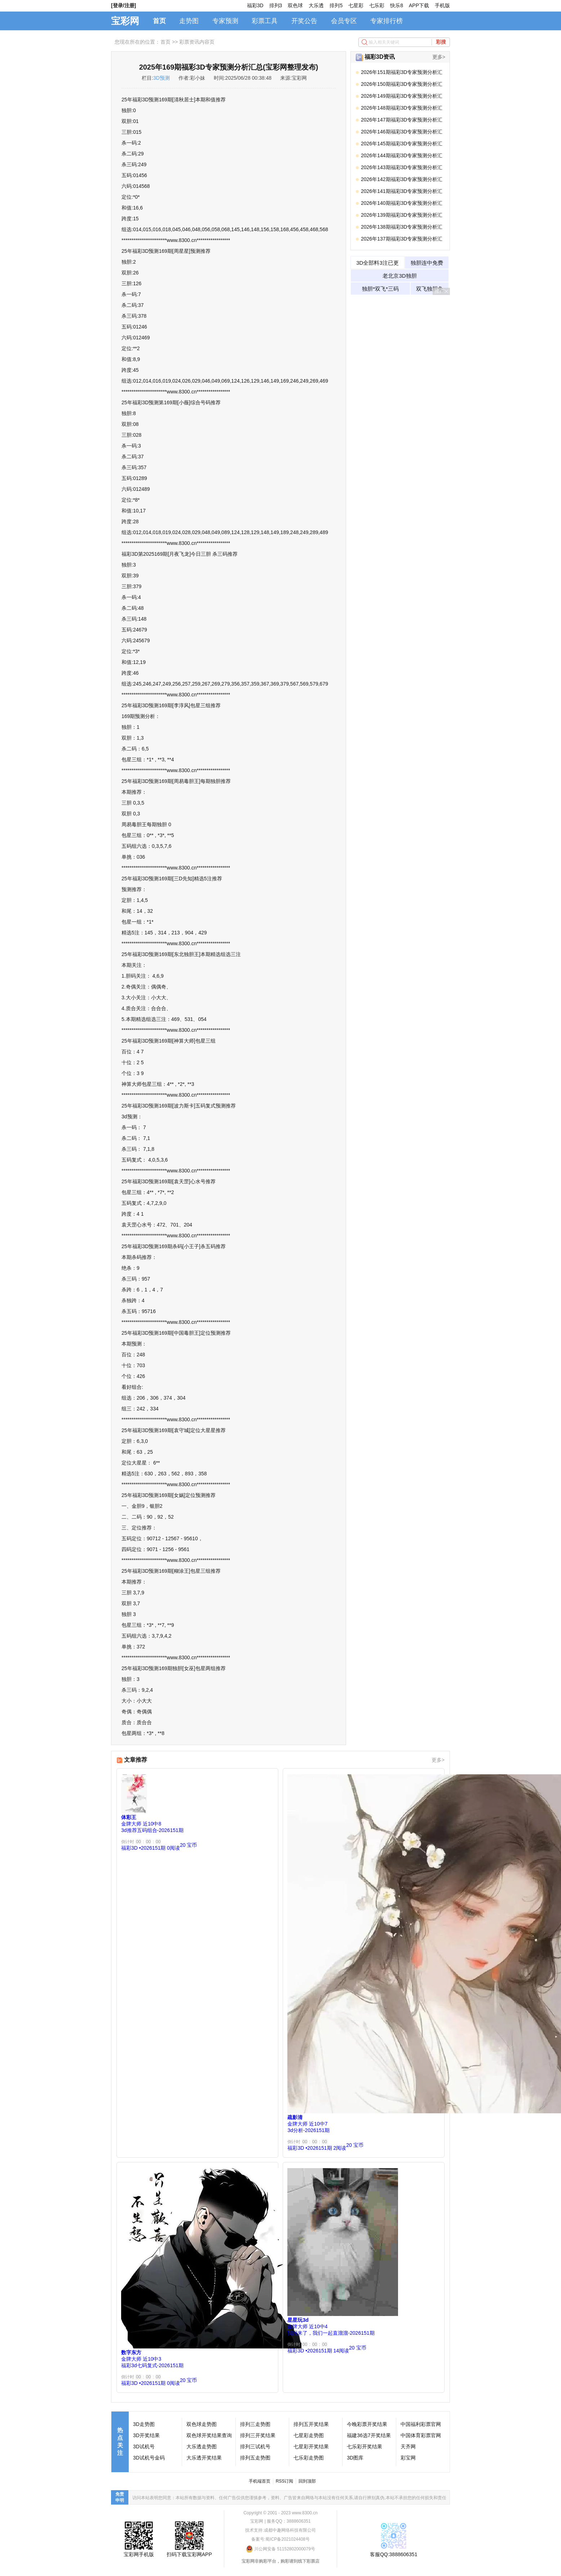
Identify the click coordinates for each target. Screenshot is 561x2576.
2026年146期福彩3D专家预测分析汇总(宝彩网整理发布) (401, 133)
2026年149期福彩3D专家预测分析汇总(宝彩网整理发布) (401, 97)
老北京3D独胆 (399, 276)
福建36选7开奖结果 (368, 2435)
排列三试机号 (255, 2446)
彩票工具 (265, 21)
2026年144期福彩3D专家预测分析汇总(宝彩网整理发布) (401, 157)
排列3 (275, 5)
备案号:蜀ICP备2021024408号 (280, 2539)
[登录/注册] (123, 5)
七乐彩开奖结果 (364, 2446)
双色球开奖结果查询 (209, 2435)
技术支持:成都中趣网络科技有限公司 (280, 2530)
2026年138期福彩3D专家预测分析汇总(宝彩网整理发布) (401, 228)
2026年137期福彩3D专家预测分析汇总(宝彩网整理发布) (401, 240)
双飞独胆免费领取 (429, 290)
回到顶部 (307, 2481)
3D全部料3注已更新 (377, 264)
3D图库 (355, 2458)
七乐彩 (376, 5)
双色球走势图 (201, 2424)
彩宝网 (408, 2458)
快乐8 (396, 5)
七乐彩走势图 (308, 2458)
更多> (438, 57)
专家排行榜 (386, 21)
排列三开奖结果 (257, 2435)
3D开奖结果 (146, 2435)
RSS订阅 (284, 2481)
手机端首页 (259, 2481)
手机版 (442, 5)
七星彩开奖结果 (311, 2446)
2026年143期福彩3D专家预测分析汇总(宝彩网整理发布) (401, 168)
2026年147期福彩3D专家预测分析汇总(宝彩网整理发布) (401, 121)
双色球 (295, 5)
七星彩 (355, 5)
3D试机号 (144, 2446)
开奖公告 (304, 21)
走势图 (189, 21)
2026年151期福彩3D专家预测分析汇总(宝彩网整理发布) (401, 73)
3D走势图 (144, 2424)
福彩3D (255, 5)
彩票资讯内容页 (197, 42)
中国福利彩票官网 (421, 2424)
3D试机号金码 (149, 2458)
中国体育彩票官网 (421, 2435)
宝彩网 (125, 21)
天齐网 (408, 2446)
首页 (159, 21)
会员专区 (344, 21)
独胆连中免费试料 (427, 264)
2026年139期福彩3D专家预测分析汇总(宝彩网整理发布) (401, 216)
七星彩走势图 (308, 2435)
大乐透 (316, 5)
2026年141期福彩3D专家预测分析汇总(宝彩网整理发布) (401, 192)
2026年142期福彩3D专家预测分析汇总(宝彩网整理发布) (401, 180)
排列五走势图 (255, 2458)
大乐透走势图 (201, 2446)
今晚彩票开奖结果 (367, 2424)
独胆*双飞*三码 (380, 289)
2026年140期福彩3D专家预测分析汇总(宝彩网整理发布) (401, 204)
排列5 (336, 5)
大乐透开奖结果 (204, 2458)
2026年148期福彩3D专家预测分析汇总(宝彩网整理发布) (401, 109)
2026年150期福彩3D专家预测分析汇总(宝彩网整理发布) (401, 85)
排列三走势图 (255, 2424)
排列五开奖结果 (311, 2424)
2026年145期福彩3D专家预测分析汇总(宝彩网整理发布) (401, 145)
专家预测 (225, 21)
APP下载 (419, 5)
